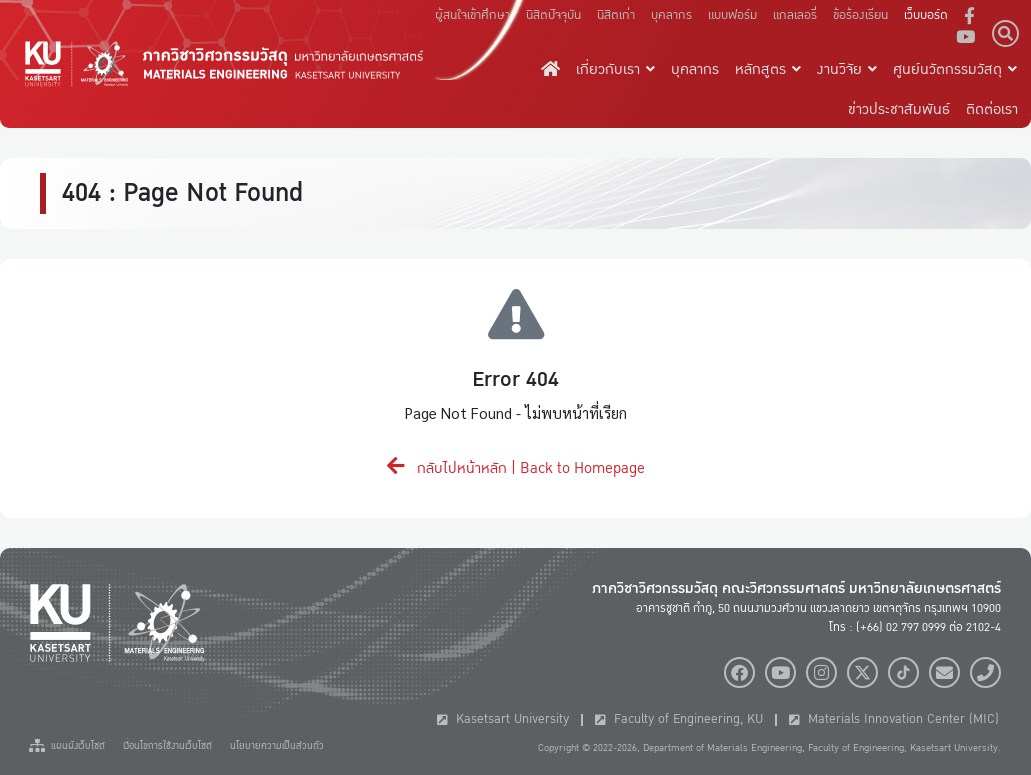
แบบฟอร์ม (732, 15)
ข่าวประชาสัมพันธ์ (899, 109)
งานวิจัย (847, 69)
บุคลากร (671, 15)
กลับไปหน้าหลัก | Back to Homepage (516, 468)
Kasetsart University (503, 719)
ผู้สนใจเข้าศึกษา (472, 15)
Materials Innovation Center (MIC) (894, 719)
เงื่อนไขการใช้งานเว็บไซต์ (167, 746)
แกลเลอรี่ (795, 15)
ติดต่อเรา (992, 109)
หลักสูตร (768, 69)
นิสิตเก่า (616, 15)
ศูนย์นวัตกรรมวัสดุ (955, 69)
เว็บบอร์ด (926, 15)
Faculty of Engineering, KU (679, 719)
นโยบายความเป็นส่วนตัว (277, 746)
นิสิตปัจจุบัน (553, 15)
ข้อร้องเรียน (860, 15)
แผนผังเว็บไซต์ (67, 746)
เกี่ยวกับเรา (615, 69)
